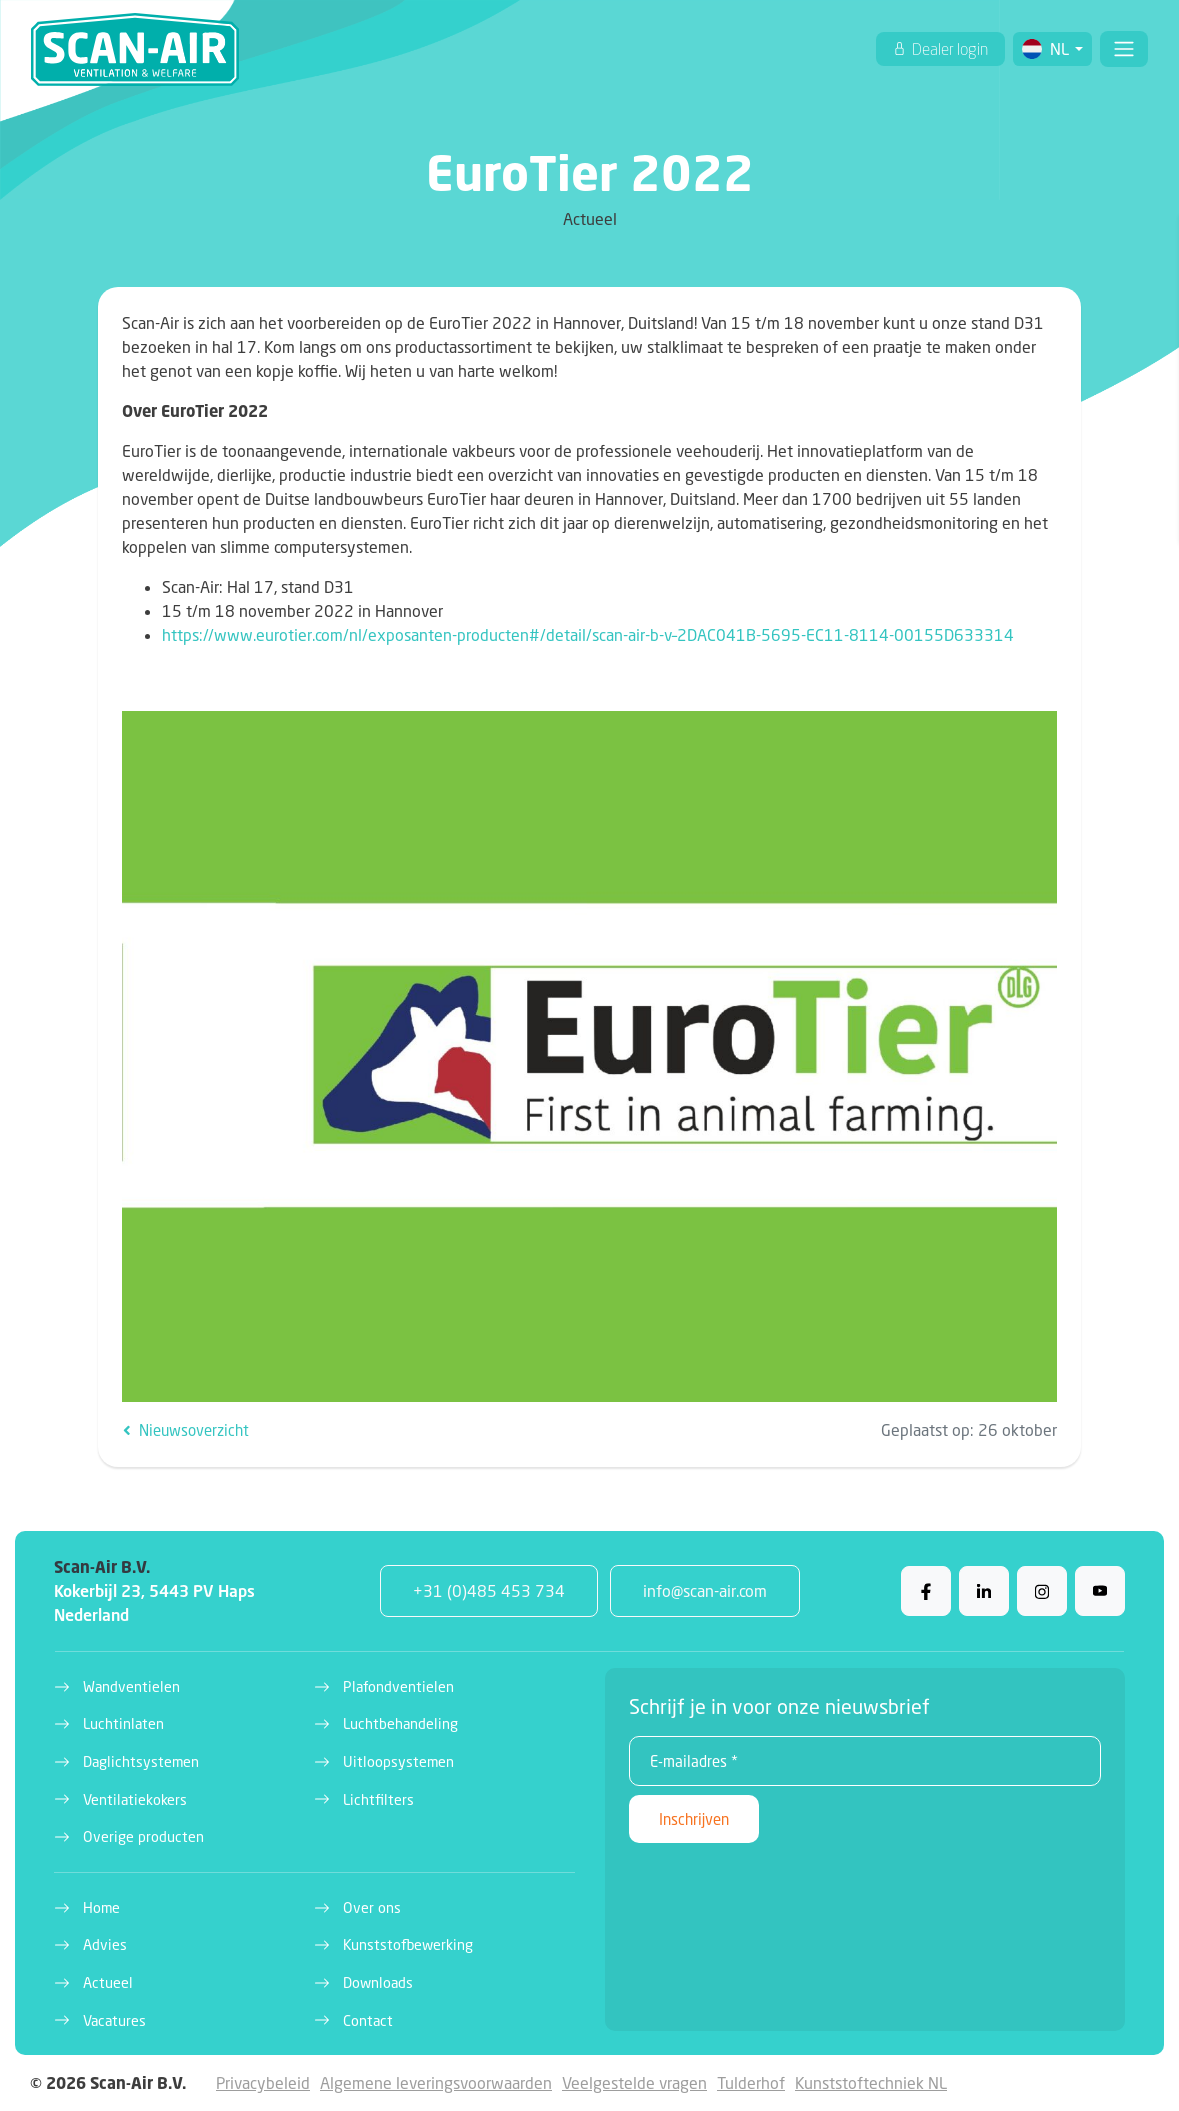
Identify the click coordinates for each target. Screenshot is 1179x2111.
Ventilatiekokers (135, 1799)
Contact (368, 2020)
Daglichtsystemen (141, 1761)
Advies (105, 1944)
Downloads (378, 1982)
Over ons (372, 1907)
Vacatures (114, 2020)
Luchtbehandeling (400, 1723)
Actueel (108, 1982)
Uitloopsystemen (398, 1761)
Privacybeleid (263, 2082)
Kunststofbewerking (408, 1944)
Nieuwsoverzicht (186, 1430)
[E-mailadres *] (865, 1761)
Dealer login (948, 49)
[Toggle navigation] (1124, 49)
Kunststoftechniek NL (871, 2082)
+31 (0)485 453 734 (489, 1590)
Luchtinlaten (123, 1723)
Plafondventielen (398, 1686)
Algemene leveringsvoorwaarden (436, 2082)
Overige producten (143, 1836)
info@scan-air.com (705, 1590)
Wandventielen (131, 1686)
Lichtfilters (378, 1799)
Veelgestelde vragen (634, 2082)
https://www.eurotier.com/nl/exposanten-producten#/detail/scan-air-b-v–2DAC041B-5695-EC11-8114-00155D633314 (588, 634)
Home (101, 1907)
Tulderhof (751, 2082)
